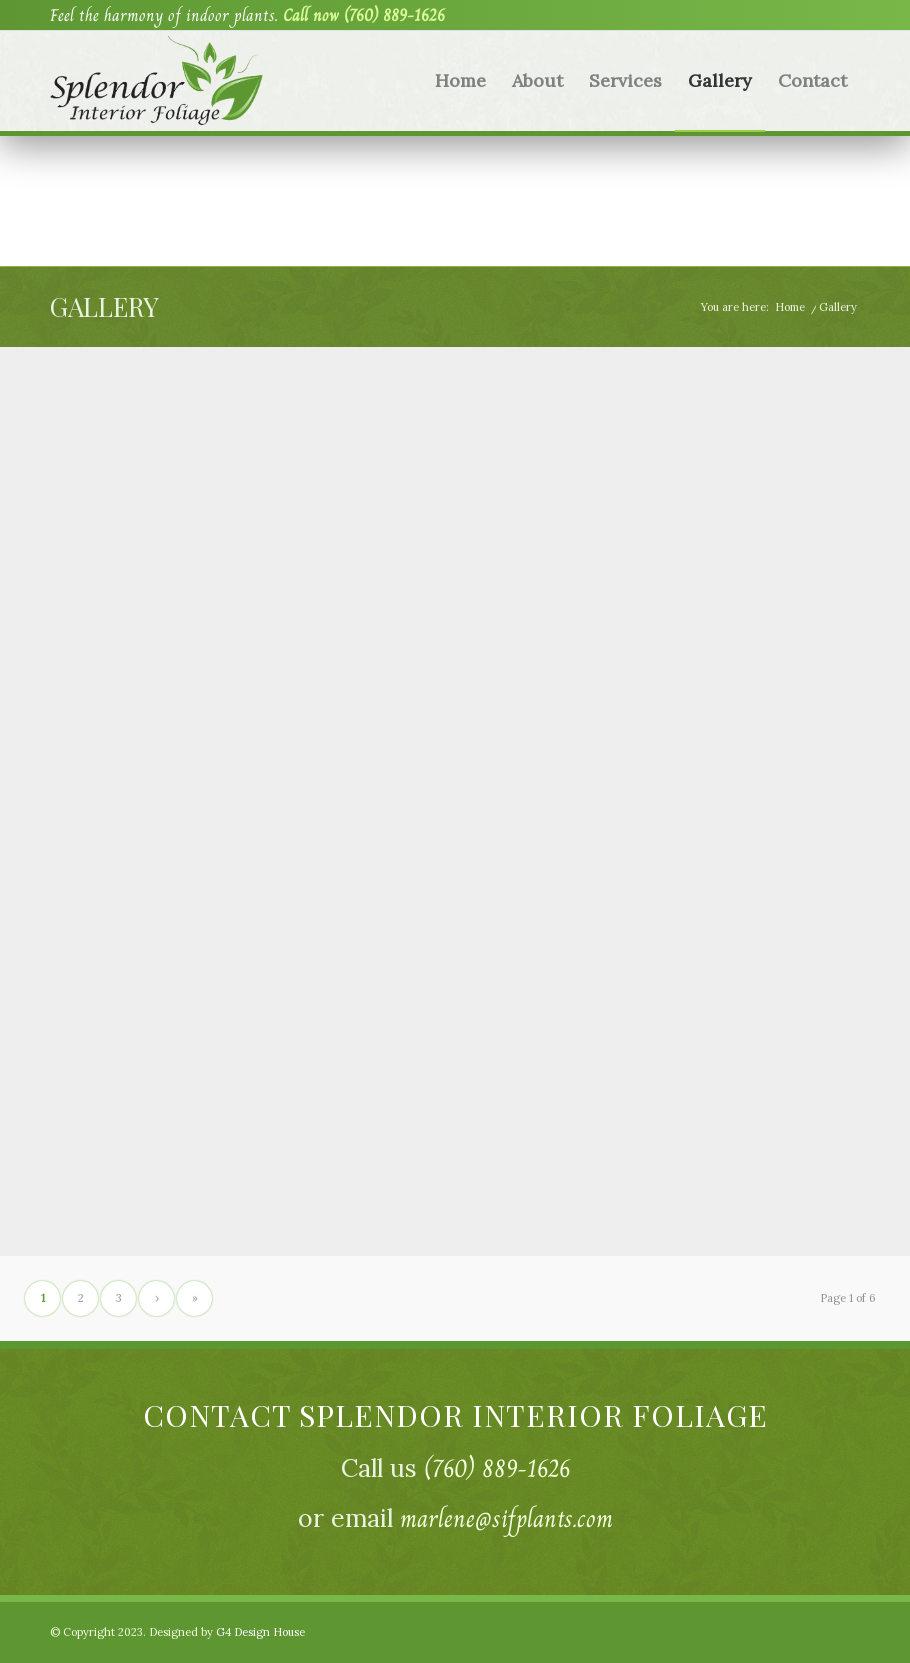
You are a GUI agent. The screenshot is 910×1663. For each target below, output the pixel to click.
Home (790, 307)
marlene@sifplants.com (506, 1518)
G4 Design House (260, 1632)
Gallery (104, 306)
